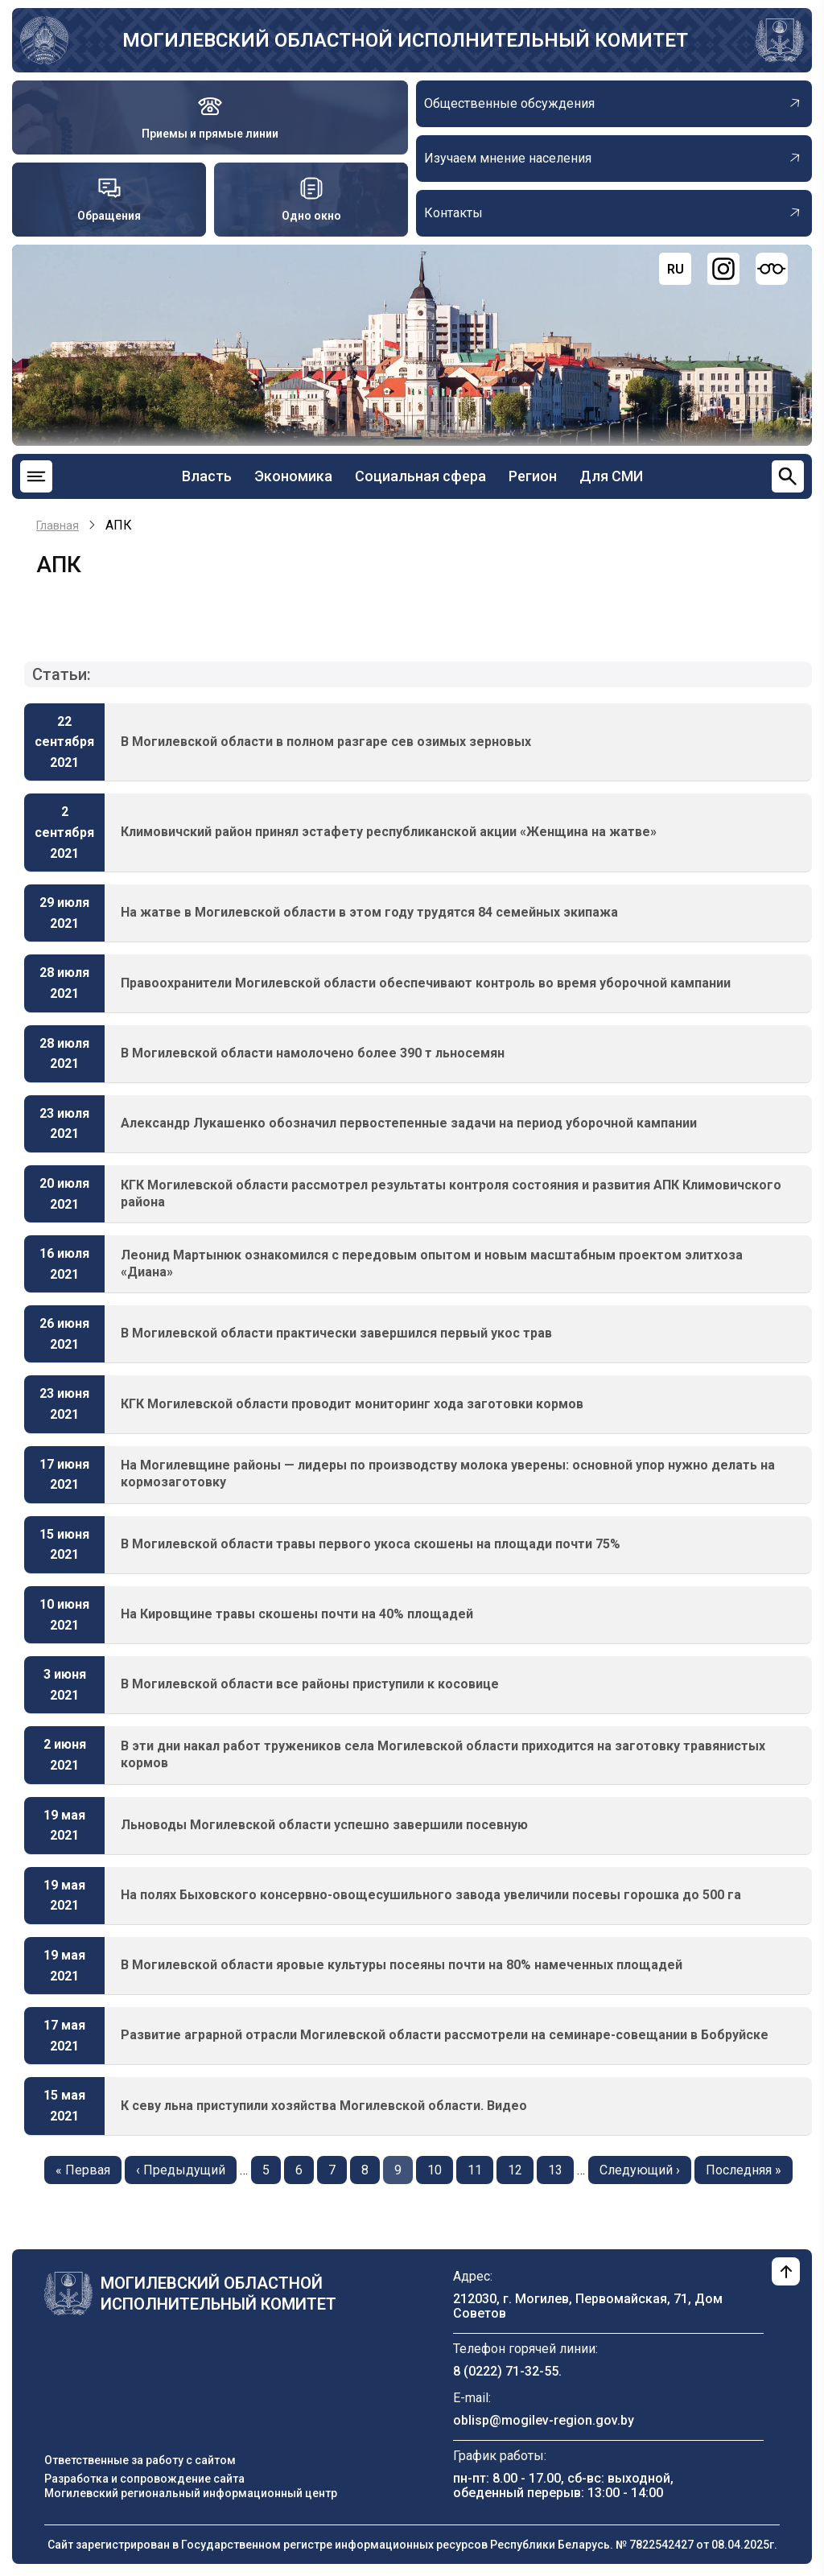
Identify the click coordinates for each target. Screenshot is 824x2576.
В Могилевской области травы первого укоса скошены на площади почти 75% (370, 1544)
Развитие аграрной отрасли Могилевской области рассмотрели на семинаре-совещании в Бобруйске (444, 2034)
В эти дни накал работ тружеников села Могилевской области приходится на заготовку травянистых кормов (443, 1754)
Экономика (293, 476)
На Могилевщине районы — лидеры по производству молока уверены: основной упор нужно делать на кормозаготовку (448, 1473)
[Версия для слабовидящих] (772, 269)
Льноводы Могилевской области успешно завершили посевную (324, 1824)
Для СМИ (611, 476)
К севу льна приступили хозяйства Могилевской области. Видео (324, 2105)
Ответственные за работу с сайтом (140, 2460)
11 (480, 2169)
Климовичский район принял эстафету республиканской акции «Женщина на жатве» (389, 831)
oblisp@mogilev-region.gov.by (543, 2420)
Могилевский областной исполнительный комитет (405, 40)
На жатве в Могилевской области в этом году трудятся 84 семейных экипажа (369, 912)
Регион (533, 476)
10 (440, 2169)
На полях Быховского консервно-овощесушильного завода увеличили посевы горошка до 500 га (431, 1894)
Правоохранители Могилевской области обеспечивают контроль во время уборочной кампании (426, 983)
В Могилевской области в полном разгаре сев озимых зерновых (326, 741)
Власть (207, 476)
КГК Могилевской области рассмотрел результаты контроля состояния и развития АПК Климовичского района (451, 1193)
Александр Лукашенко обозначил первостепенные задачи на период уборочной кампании (409, 1123)
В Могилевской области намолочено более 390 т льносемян (313, 1053)
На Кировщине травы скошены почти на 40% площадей (297, 1614)
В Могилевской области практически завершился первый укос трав (336, 1333)
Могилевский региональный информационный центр (190, 2493)
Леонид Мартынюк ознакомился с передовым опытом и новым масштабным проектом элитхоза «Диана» (432, 1263)
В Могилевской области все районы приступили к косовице (310, 1684)
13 (561, 2169)
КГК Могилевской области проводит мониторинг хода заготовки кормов (352, 1404)
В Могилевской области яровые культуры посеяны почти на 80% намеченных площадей (401, 1964)
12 (521, 2169)
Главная (57, 525)
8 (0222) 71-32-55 (505, 2371)
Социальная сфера (420, 476)
